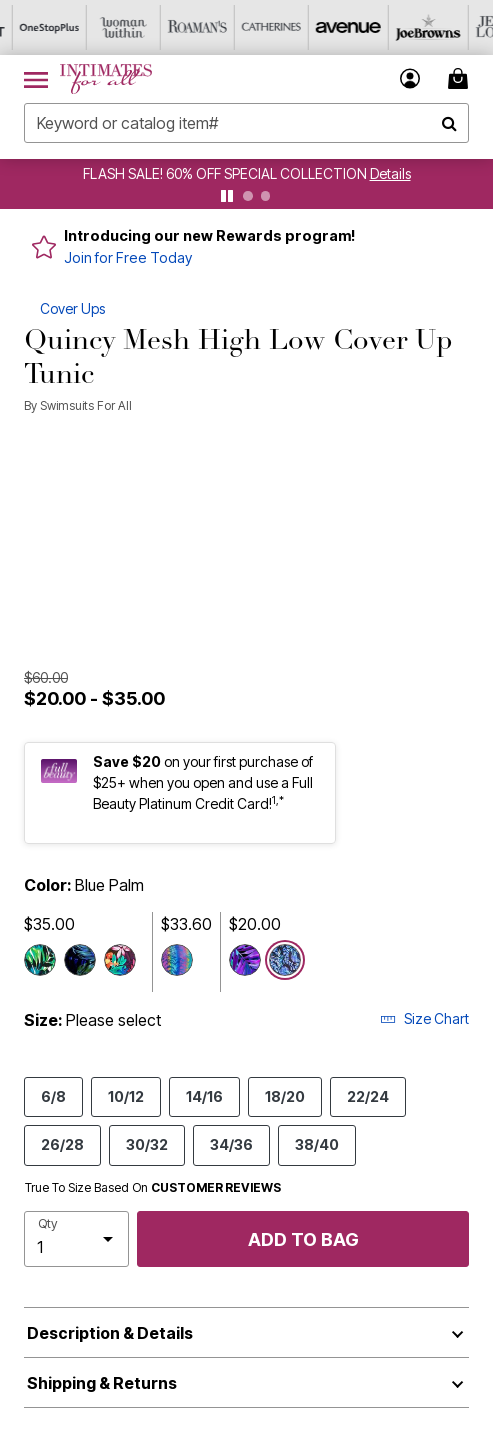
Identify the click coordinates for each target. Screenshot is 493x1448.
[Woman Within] (111, 27)
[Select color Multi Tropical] (120, 960)
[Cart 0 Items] (461, 78)
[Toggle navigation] (36, 79)
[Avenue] (333, 27)
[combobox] (246, 123)
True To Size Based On (153, 1188)
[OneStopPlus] (37, 27)
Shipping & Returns (102, 1383)
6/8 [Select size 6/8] (53, 1096)
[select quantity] (76, 1239)
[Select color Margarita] (40, 960)
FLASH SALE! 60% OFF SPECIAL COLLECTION (226, 173)
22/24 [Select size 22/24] (368, 1096)
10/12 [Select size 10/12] (126, 1096)
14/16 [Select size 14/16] (204, 1096)
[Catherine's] (259, 27)
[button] (410, 78)
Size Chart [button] (424, 1018)
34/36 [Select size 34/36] (231, 1144)
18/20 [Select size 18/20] (285, 1096)
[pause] (227, 196)
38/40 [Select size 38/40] (317, 1144)
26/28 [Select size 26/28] (62, 1144)
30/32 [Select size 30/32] (147, 1144)
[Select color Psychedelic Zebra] (177, 960)
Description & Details (110, 1333)
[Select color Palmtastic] (245, 960)
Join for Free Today (128, 257)
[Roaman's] (185, 27)
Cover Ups (72, 308)
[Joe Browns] (407, 27)
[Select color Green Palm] (80, 960)
